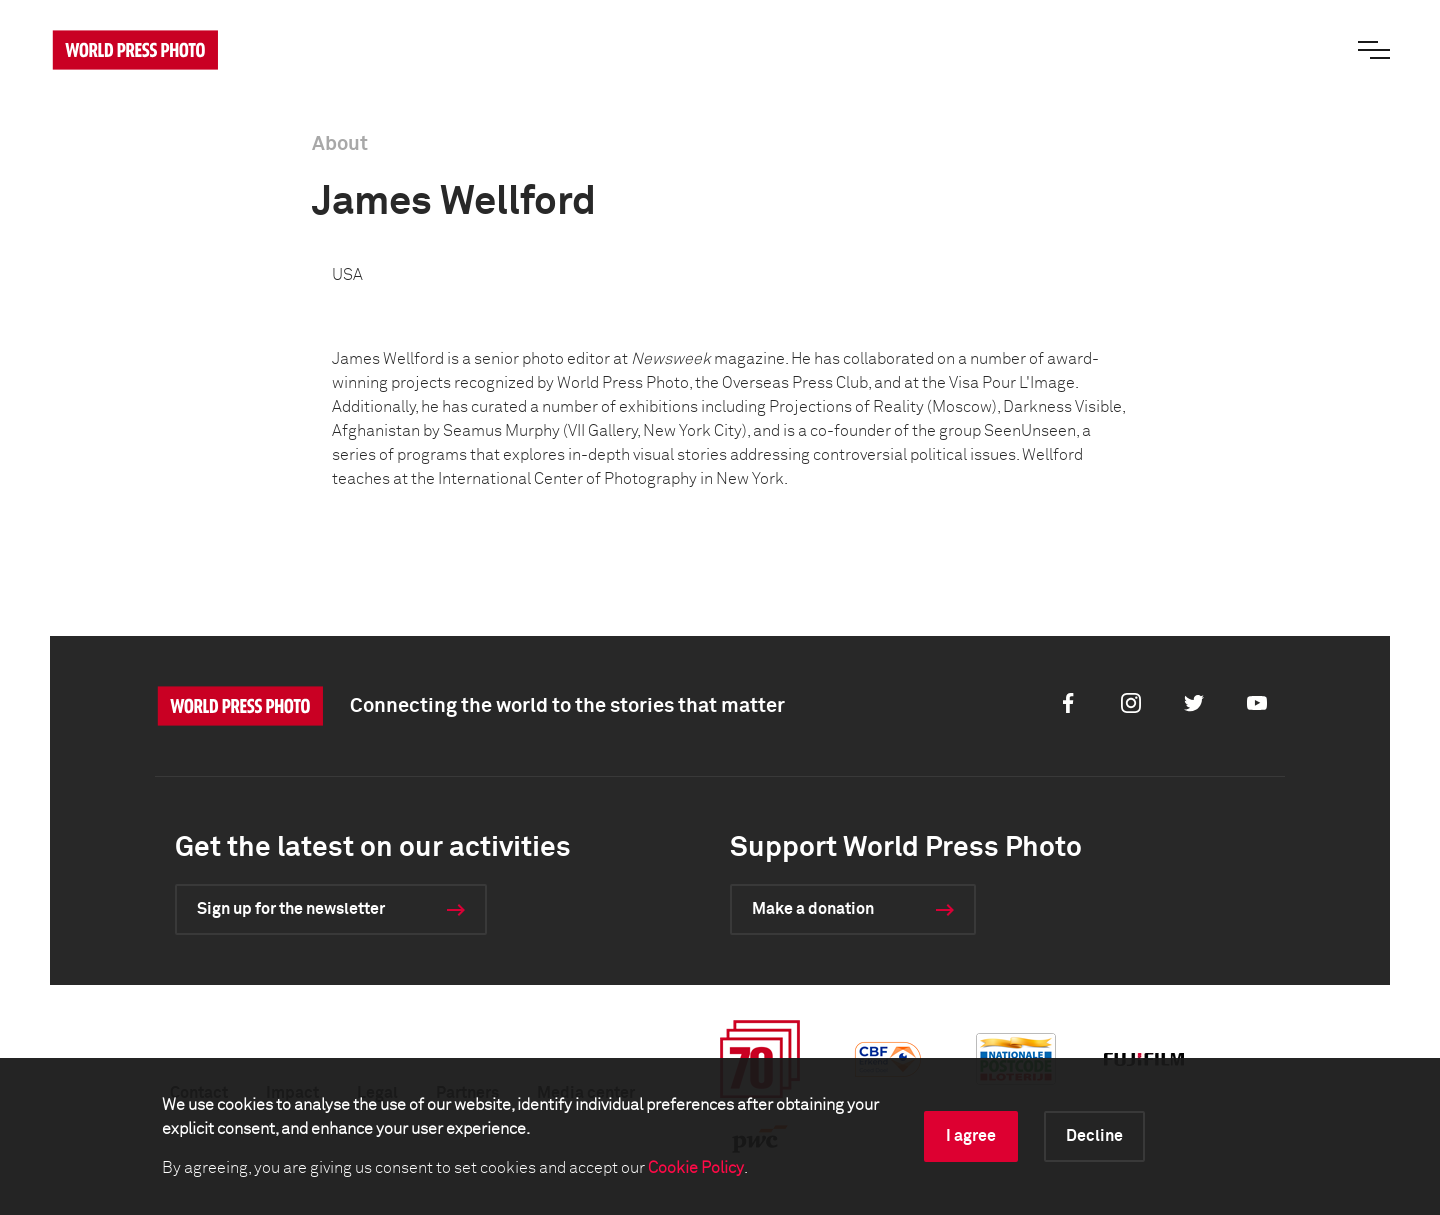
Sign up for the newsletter (291, 909)
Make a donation (813, 909)
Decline (1094, 1136)
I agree (971, 1136)
